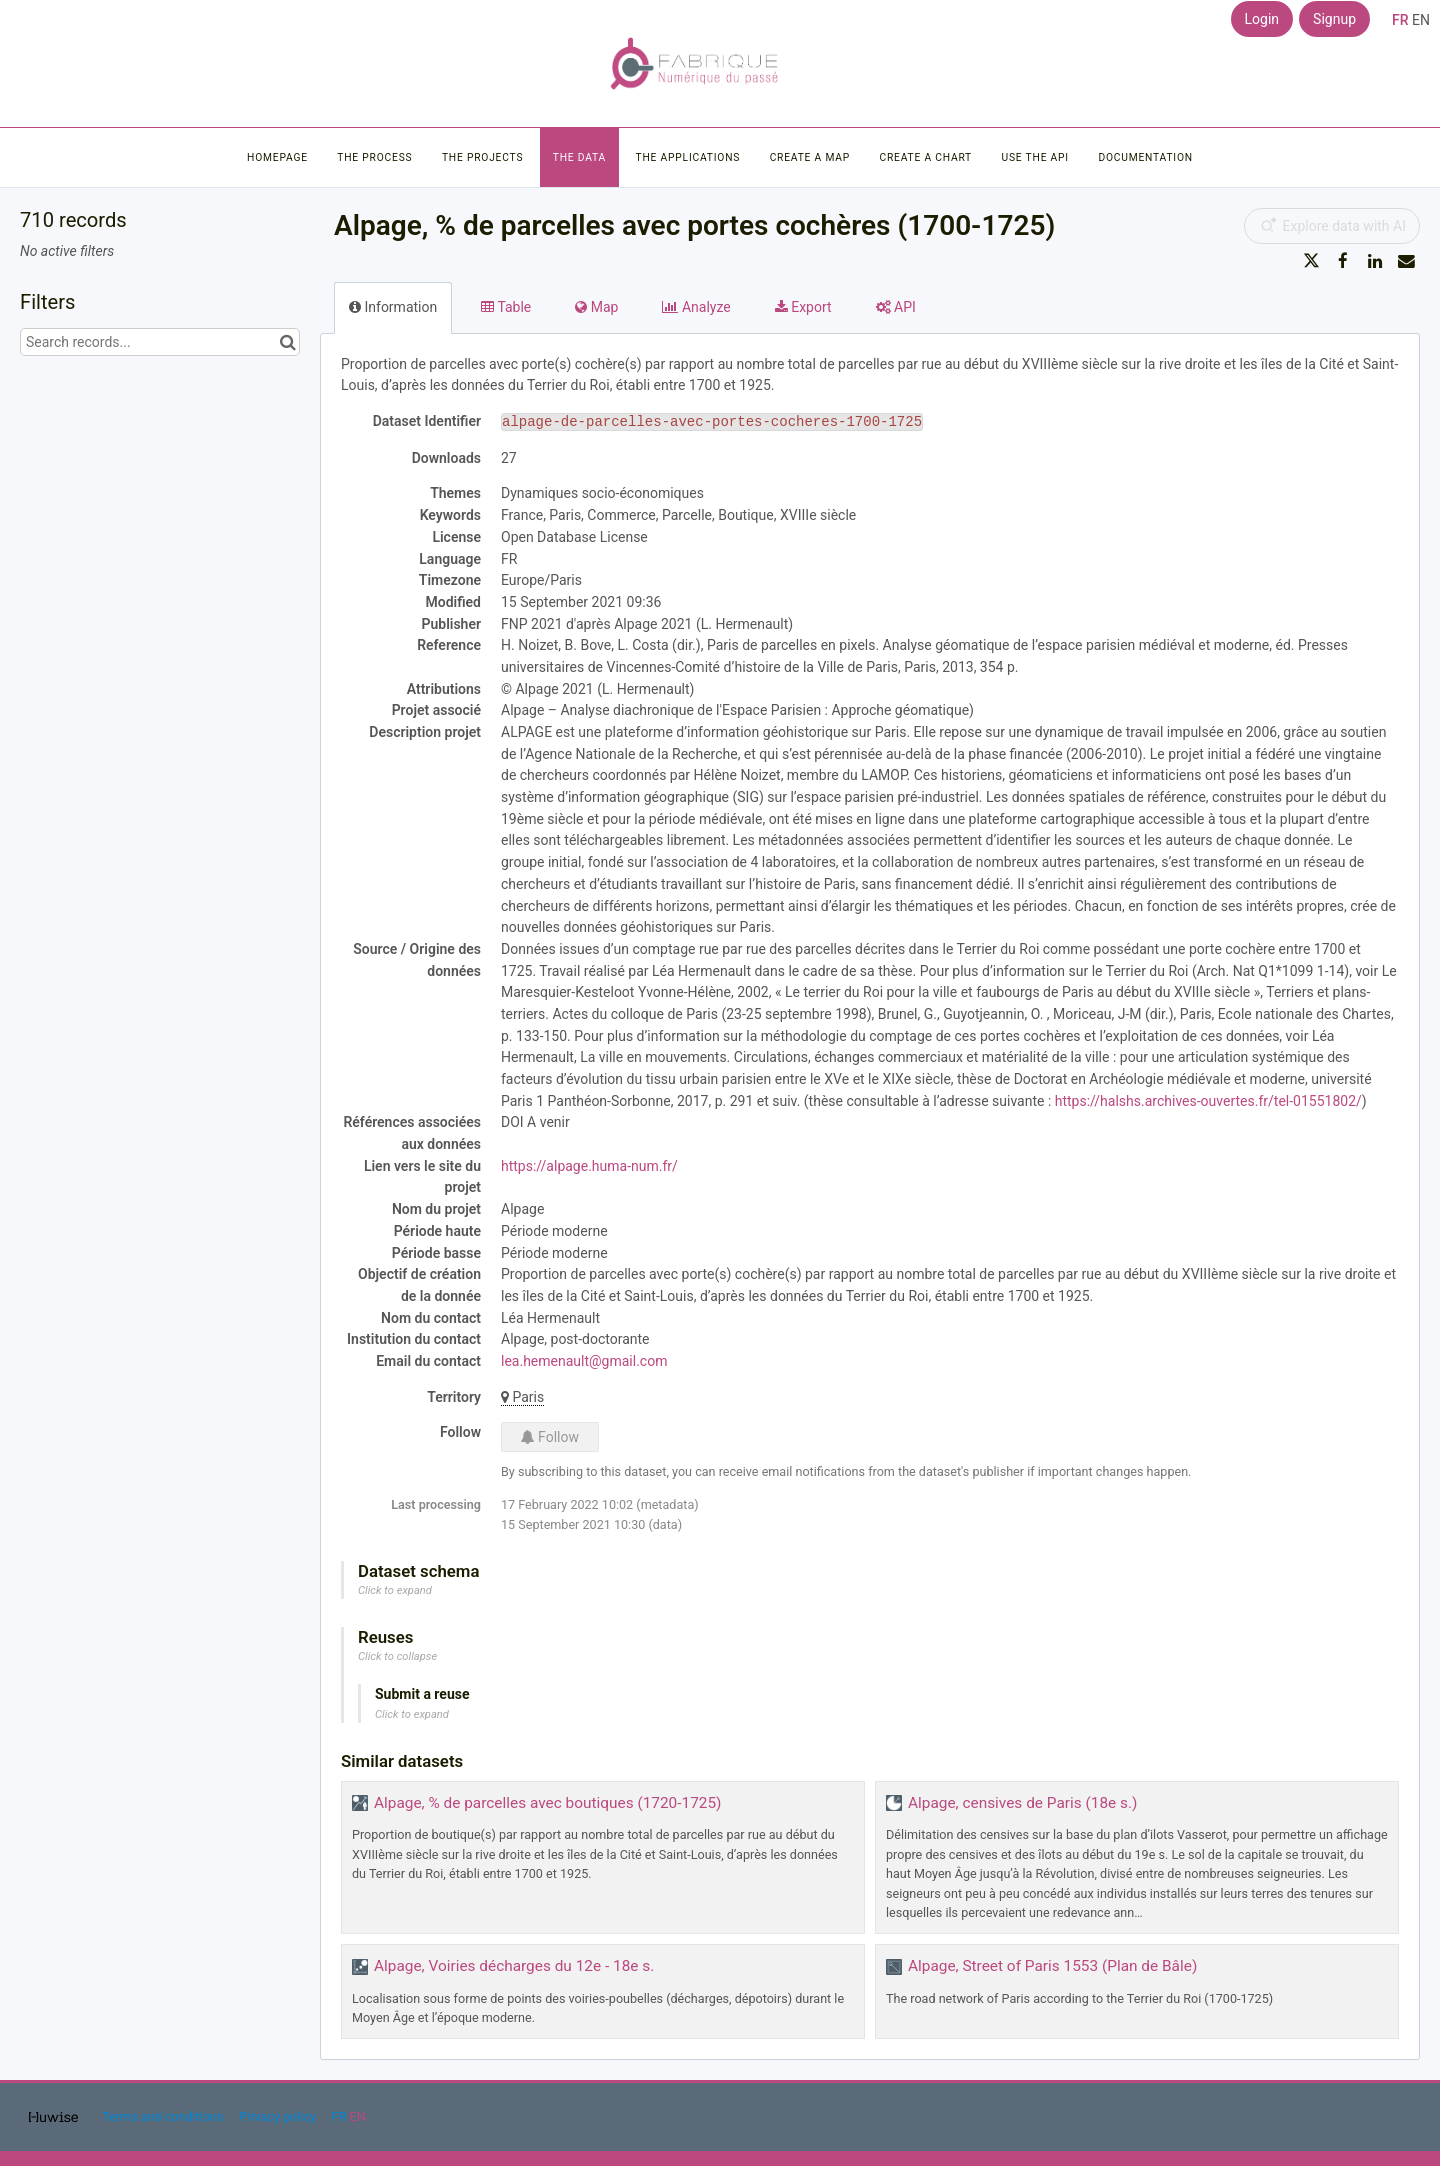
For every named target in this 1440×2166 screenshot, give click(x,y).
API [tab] (896, 307)
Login (1262, 19)
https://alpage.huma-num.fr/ (589, 1166)
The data (579, 157)
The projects (482, 157)
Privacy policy (279, 2116)
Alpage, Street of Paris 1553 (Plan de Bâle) (1052, 1966)
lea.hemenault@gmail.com (584, 1361)
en (1421, 20)
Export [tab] (803, 307)
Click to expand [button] (395, 1590)
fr (1400, 20)
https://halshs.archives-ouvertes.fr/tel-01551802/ (1208, 1101)
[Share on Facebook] (1343, 261)
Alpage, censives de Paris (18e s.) (1022, 1803)
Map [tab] (596, 307)
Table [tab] (506, 307)
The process (374, 157)
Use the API (1035, 157)
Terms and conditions (164, 2116)
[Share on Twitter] (1312, 261)
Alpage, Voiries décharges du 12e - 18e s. (514, 1966)
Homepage (277, 157)
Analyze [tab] (696, 307)
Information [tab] (393, 307)
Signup (1334, 19)
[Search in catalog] (287, 342)
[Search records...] (160, 342)
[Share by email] (1406, 261)
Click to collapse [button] (397, 1656)
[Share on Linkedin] (1375, 261)
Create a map (810, 157)
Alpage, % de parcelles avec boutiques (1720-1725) (547, 1803)
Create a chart (925, 157)
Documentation (1145, 157)
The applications (688, 157)
